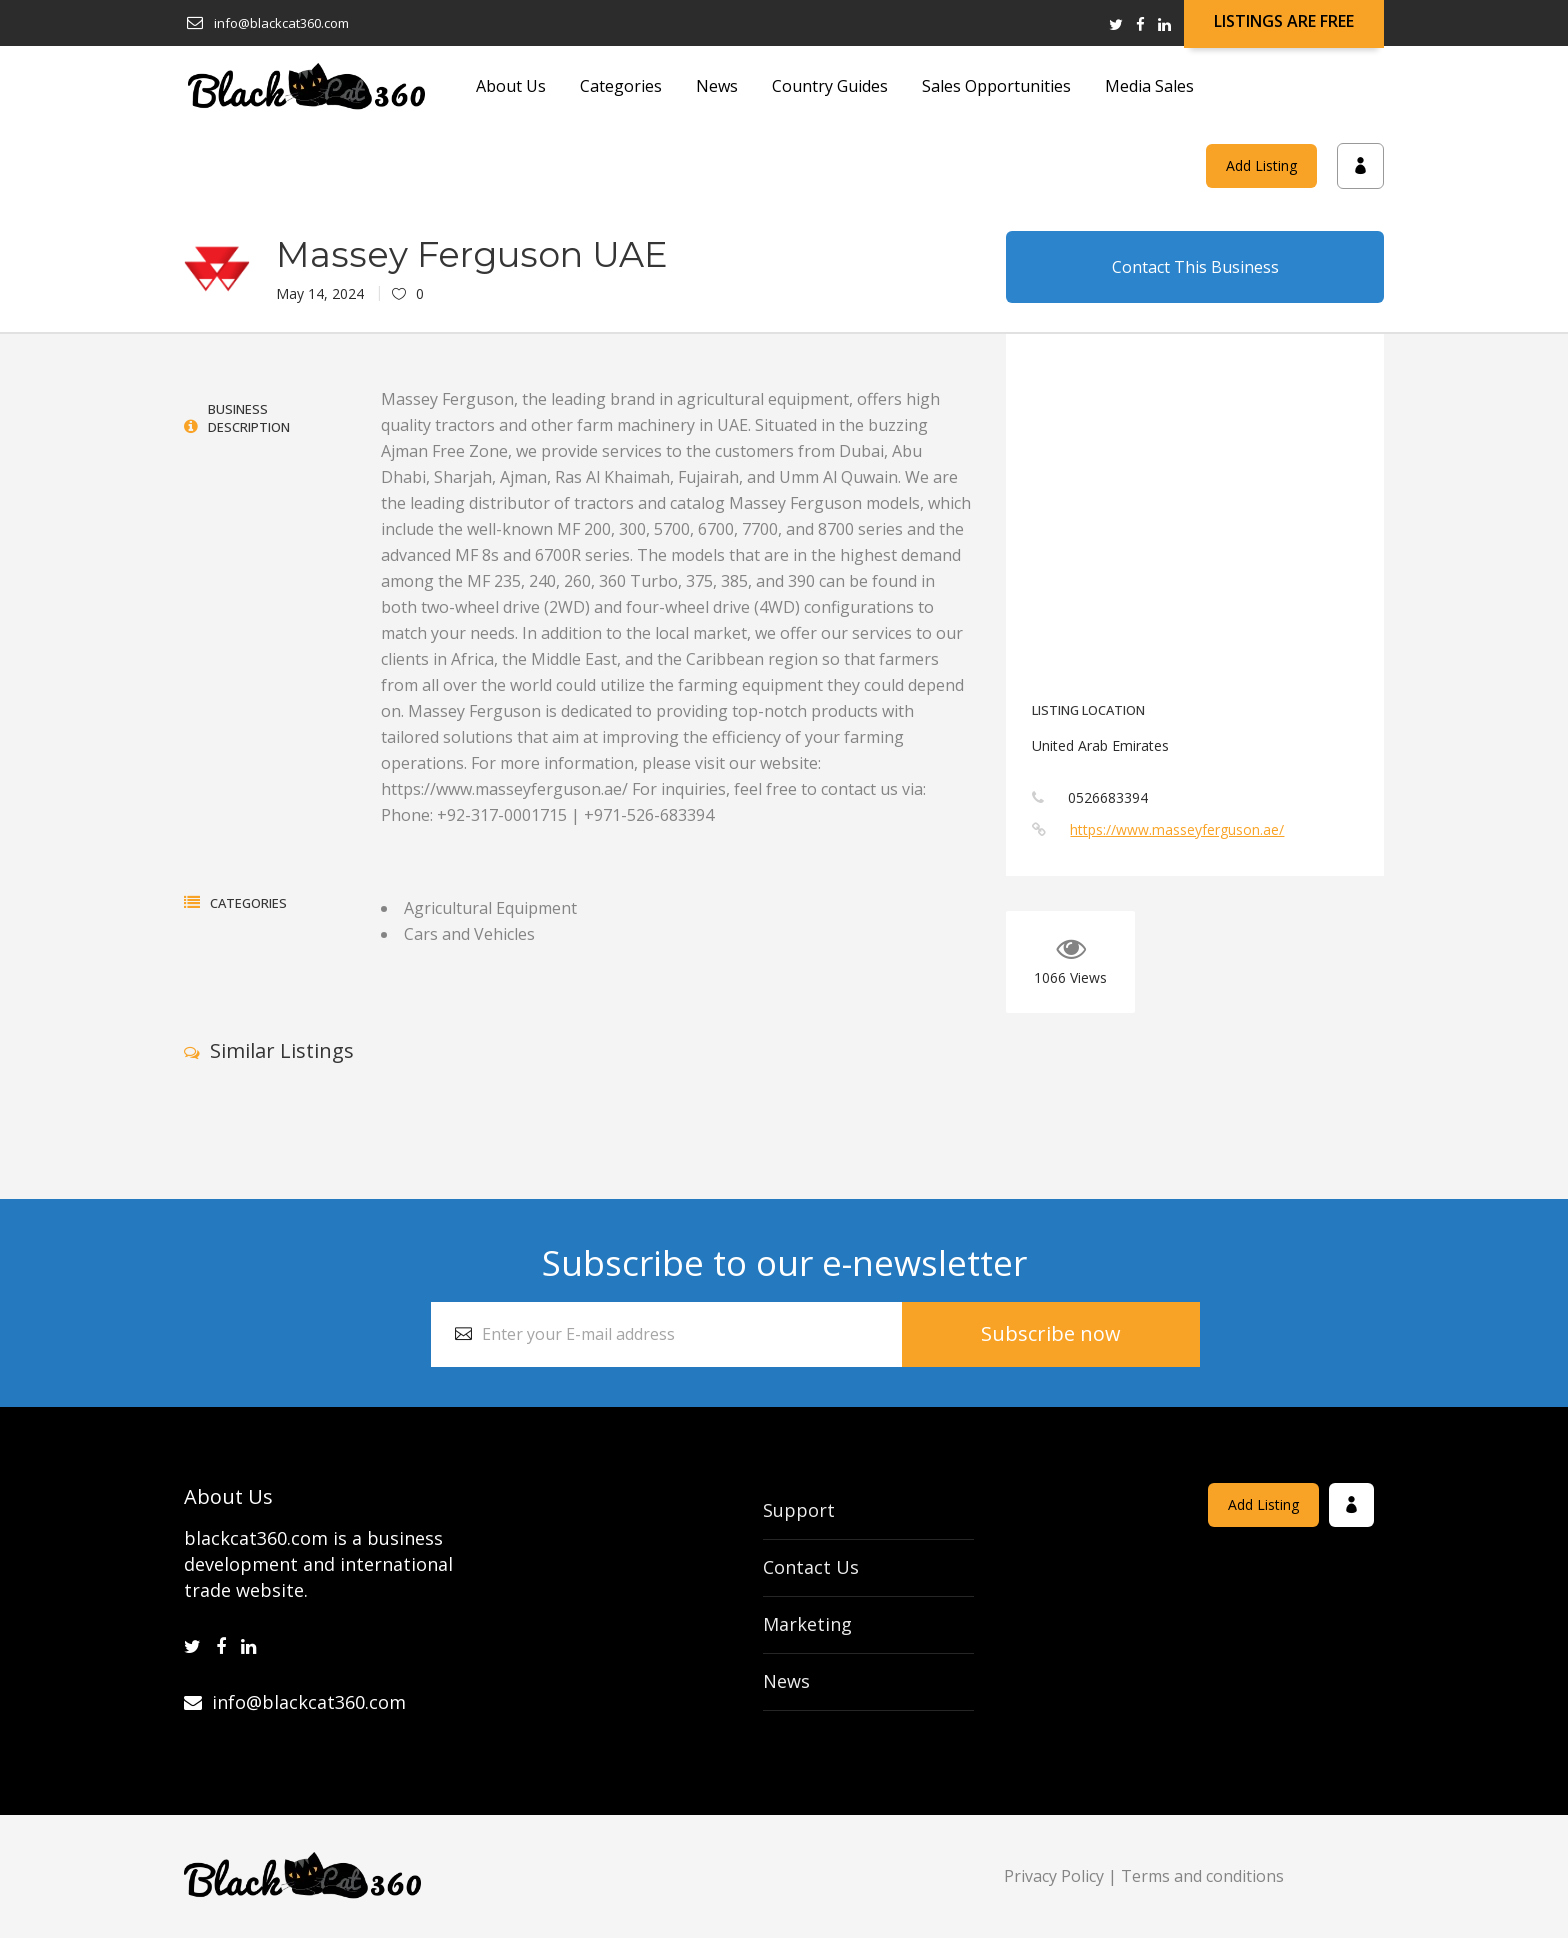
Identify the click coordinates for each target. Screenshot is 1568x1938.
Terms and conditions (1202, 1876)
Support (799, 1510)
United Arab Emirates (1100, 745)
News (786, 1681)
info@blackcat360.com (295, 1702)
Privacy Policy (1054, 1876)
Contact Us (811, 1567)
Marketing (807, 1624)
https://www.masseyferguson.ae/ (1177, 829)
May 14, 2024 (320, 293)
